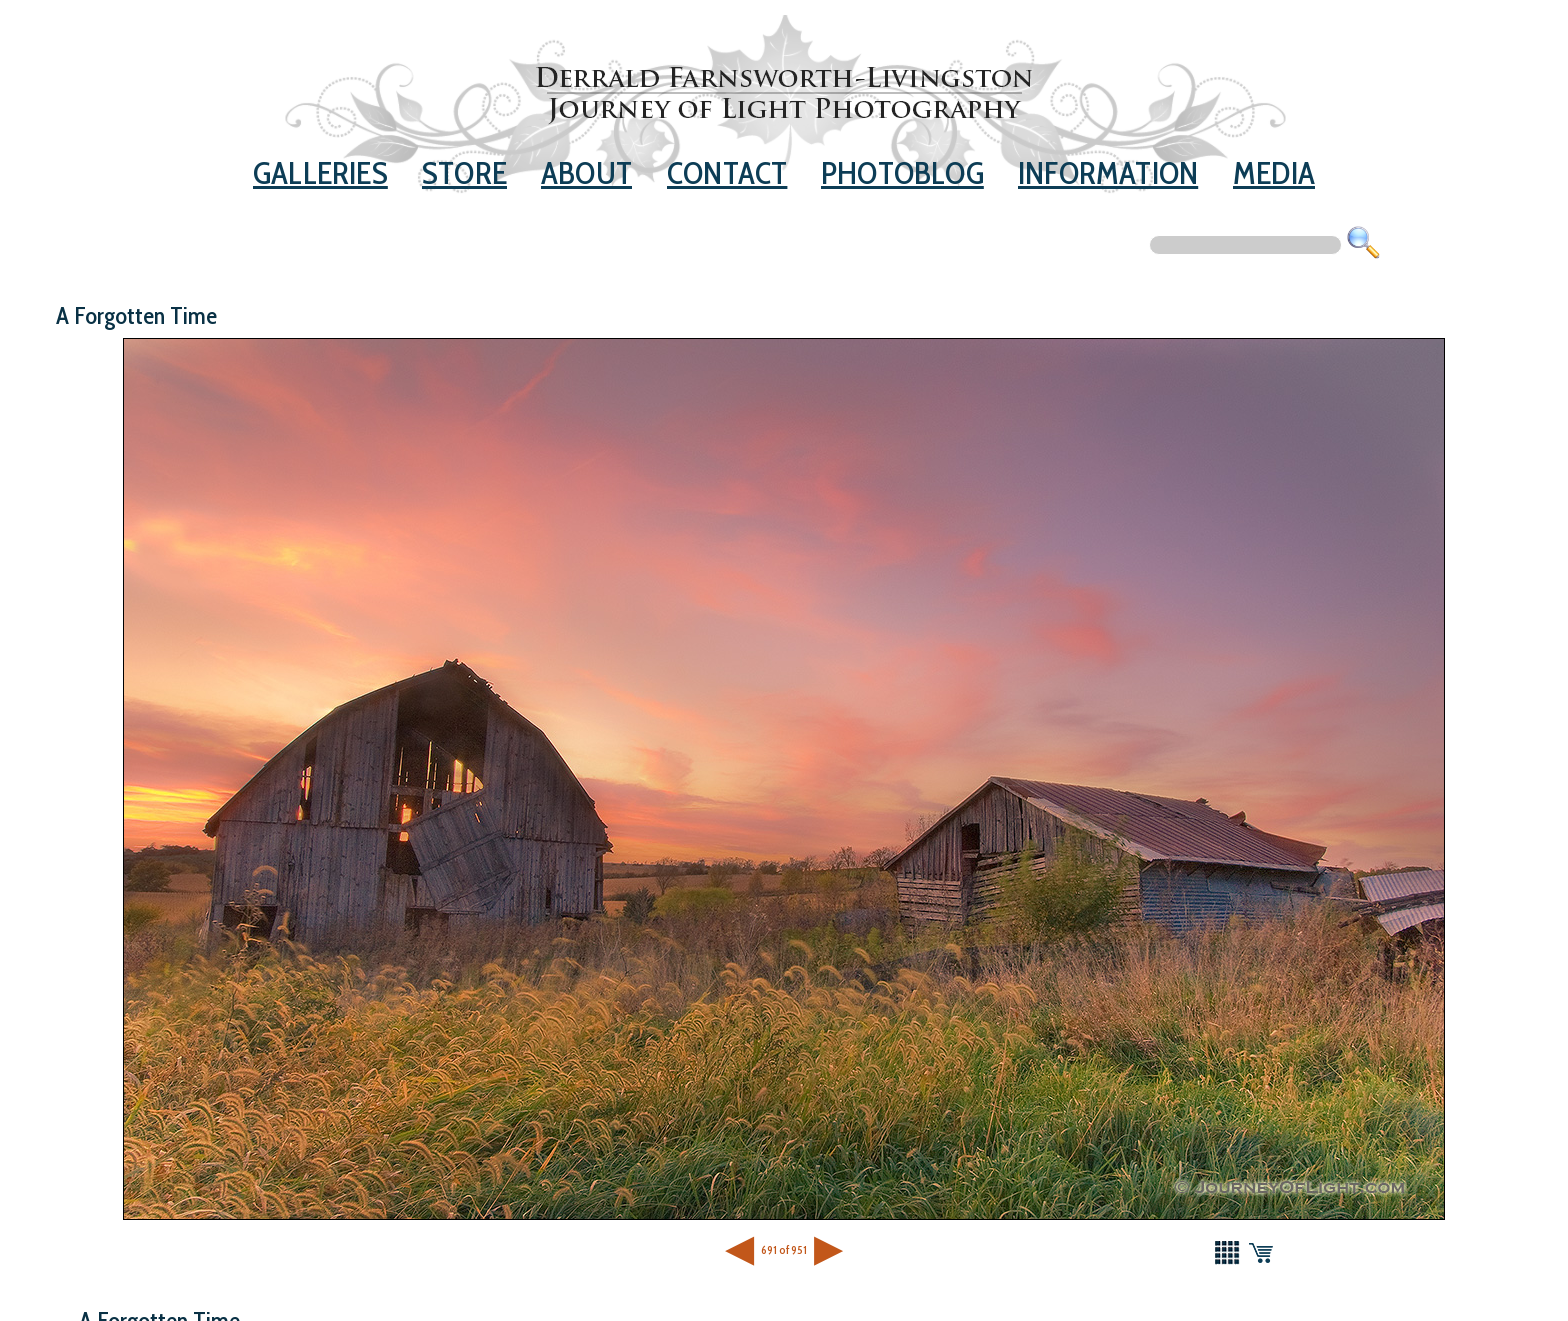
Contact (727, 173)
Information (1108, 173)
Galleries (320, 173)
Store (464, 173)
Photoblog (902, 173)
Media (1274, 173)
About (586, 173)
